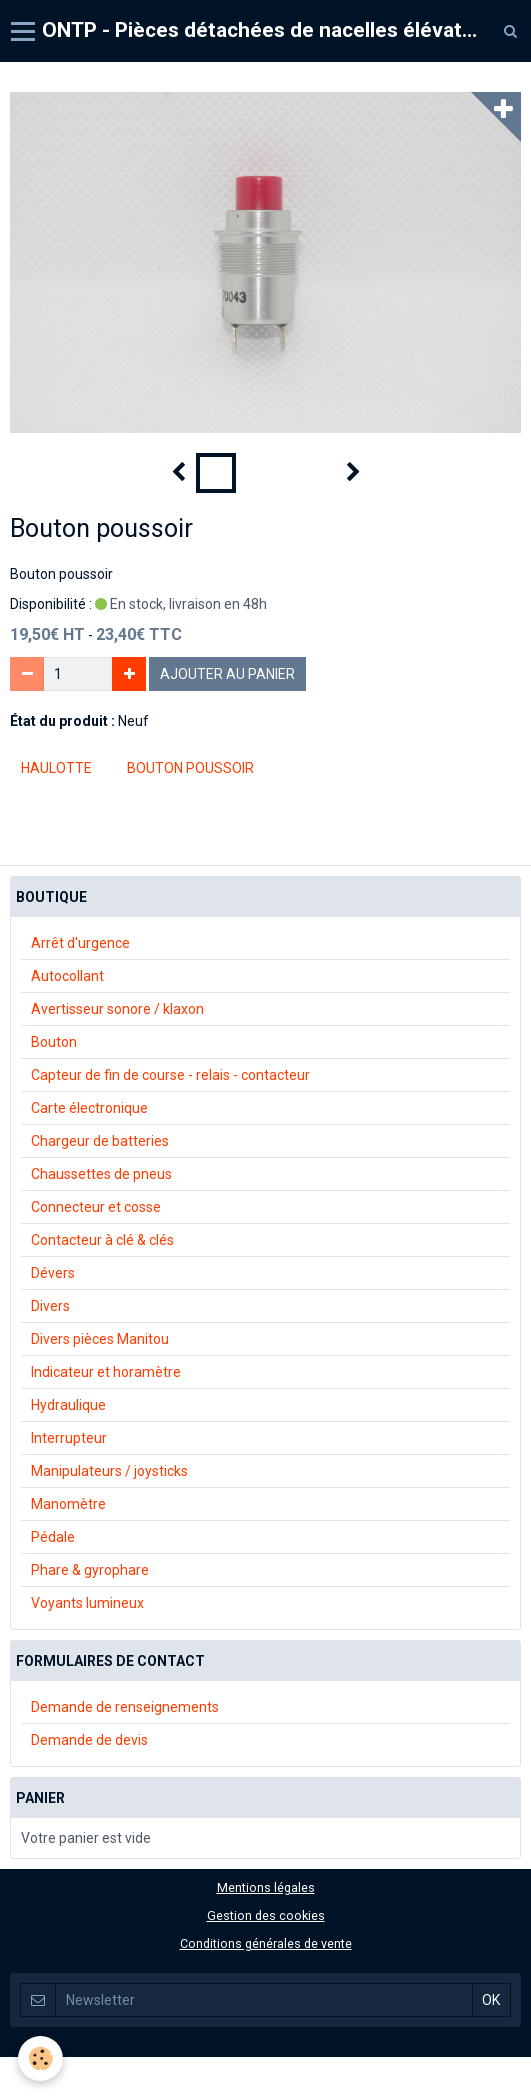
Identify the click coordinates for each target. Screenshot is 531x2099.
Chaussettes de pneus (101, 1174)
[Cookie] (40, 2058)
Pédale (53, 1537)
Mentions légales (266, 1887)
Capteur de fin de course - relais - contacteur (170, 1075)
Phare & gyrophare (90, 1570)
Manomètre (68, 1504)
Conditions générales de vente (266, 1943)
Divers (50, 1306)
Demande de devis (89, 1740)
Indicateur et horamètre (106, 1372)
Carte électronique (89, 1108)
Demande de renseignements (125, 1707)
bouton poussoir (190, 768)
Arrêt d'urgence (80, 943)
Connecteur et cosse (96, 1207)
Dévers (53, 1273)
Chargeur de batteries (100, 1141)
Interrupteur (69, 1438)
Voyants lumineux (87, 1603)
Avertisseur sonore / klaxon (117, 1009)
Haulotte (56, 768)
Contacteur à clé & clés (102, 1240)
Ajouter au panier (227, 674)
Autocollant (67, 976)
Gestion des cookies (266, 1915)
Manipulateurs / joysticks (109, 1471)
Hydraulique (68, 1405)
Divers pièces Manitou (100, 1339)
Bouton (54, 1042)
